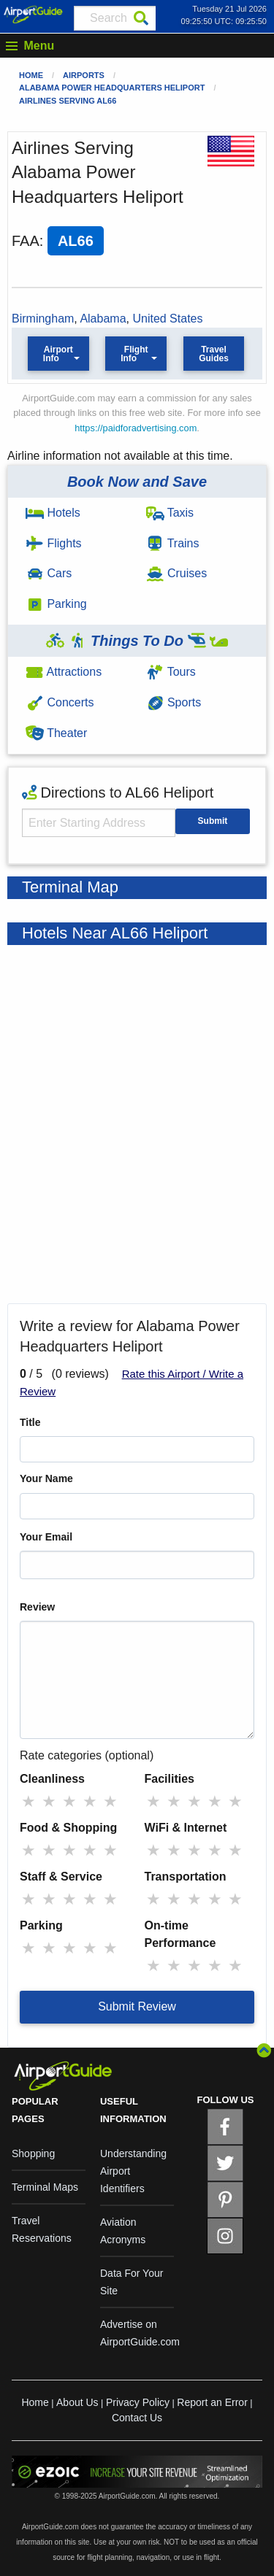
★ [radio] (28, 1801)
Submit (213, 821)
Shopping (33, 2153)
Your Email (46, 1537)
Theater (56, 733)
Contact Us (137, 2417)
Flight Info (134, 353)
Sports (174, 702)
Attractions (64, 672)
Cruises (177, 573)
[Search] (141, 18)
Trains (172, 543)
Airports (83, 75)
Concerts (60, 702)
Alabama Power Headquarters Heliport (112, 87)
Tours (171, 672)
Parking (56, 604)
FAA (25, 241)
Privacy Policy (138, 2402)
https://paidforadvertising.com (136, 428)
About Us (77, 2402)
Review (37, 1607)
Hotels (53, 512)
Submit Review (137, 2006)
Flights (54, 543)
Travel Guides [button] (214, 353)
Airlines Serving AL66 (67, 100)
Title (30, 1422)
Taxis (170, 512)
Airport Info (58, 353)
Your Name (46, 1478)
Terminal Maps (45, 2187)
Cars (49, 573)
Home (31, 75)
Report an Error (212, 2402)
